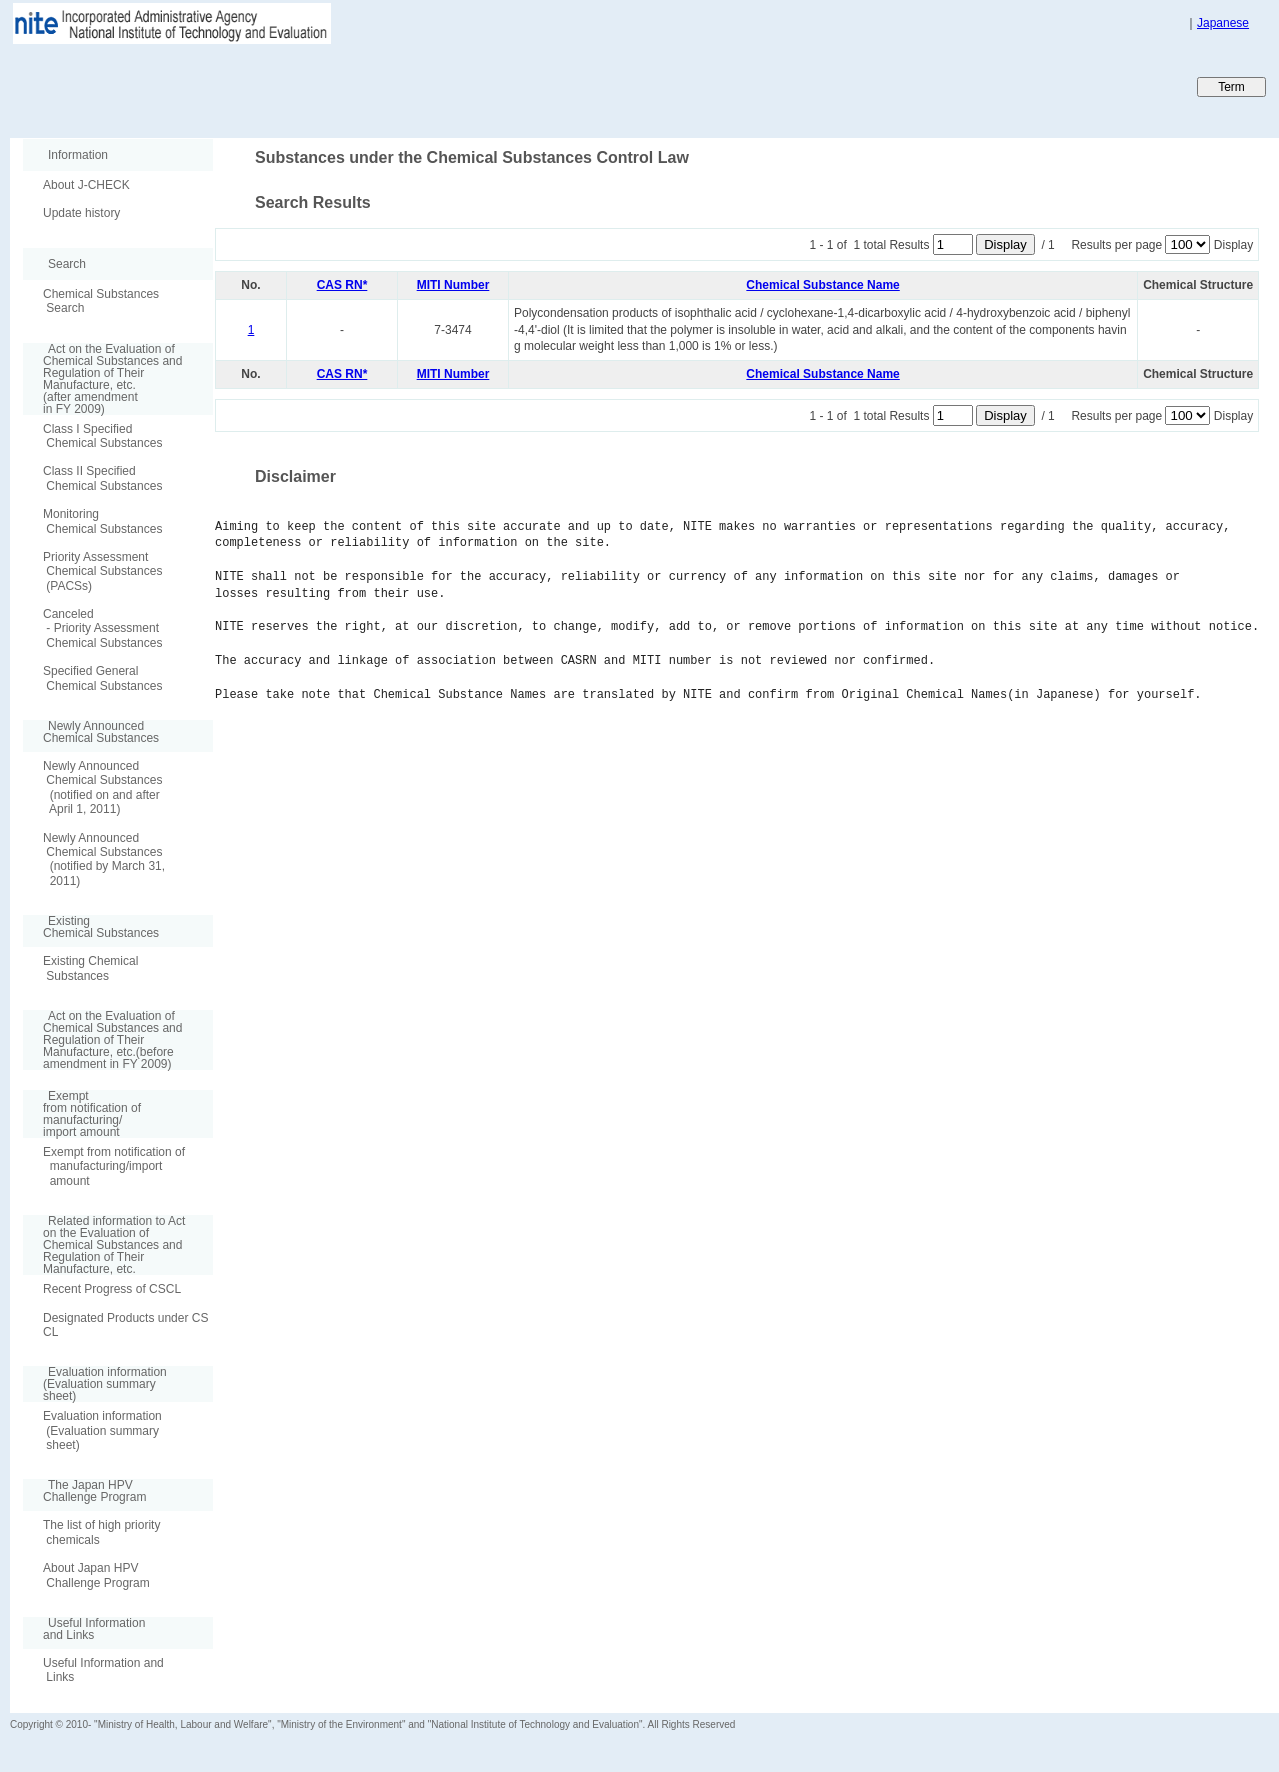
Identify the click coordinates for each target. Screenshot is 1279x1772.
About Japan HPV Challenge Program (96, 1575)
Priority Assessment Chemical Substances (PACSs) (102, 571)
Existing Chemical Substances (90, 968)
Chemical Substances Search (101, 301)
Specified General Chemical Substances (102, 678)
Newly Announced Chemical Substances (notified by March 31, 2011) (104, 859)
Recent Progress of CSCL (112, 1289)
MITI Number (453, 285)
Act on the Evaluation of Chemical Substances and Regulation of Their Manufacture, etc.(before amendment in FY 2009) (102, 1040)
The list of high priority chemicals (101, 1532)
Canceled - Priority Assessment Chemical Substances (102, 628)
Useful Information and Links (103, 1670)
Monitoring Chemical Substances (102, 521)
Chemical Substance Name (822, 285)
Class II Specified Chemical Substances (102, 478)
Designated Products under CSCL (125, 1325)
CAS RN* (342, 285)
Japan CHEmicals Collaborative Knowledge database (252, 86)
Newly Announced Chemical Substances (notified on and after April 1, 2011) (102, 787)
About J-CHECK (86, 185)
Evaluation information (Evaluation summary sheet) (102, 1430)
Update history (81, 213)
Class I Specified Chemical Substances (102, 436)
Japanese (1223, 23)
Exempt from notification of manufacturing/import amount (114, 1166)
